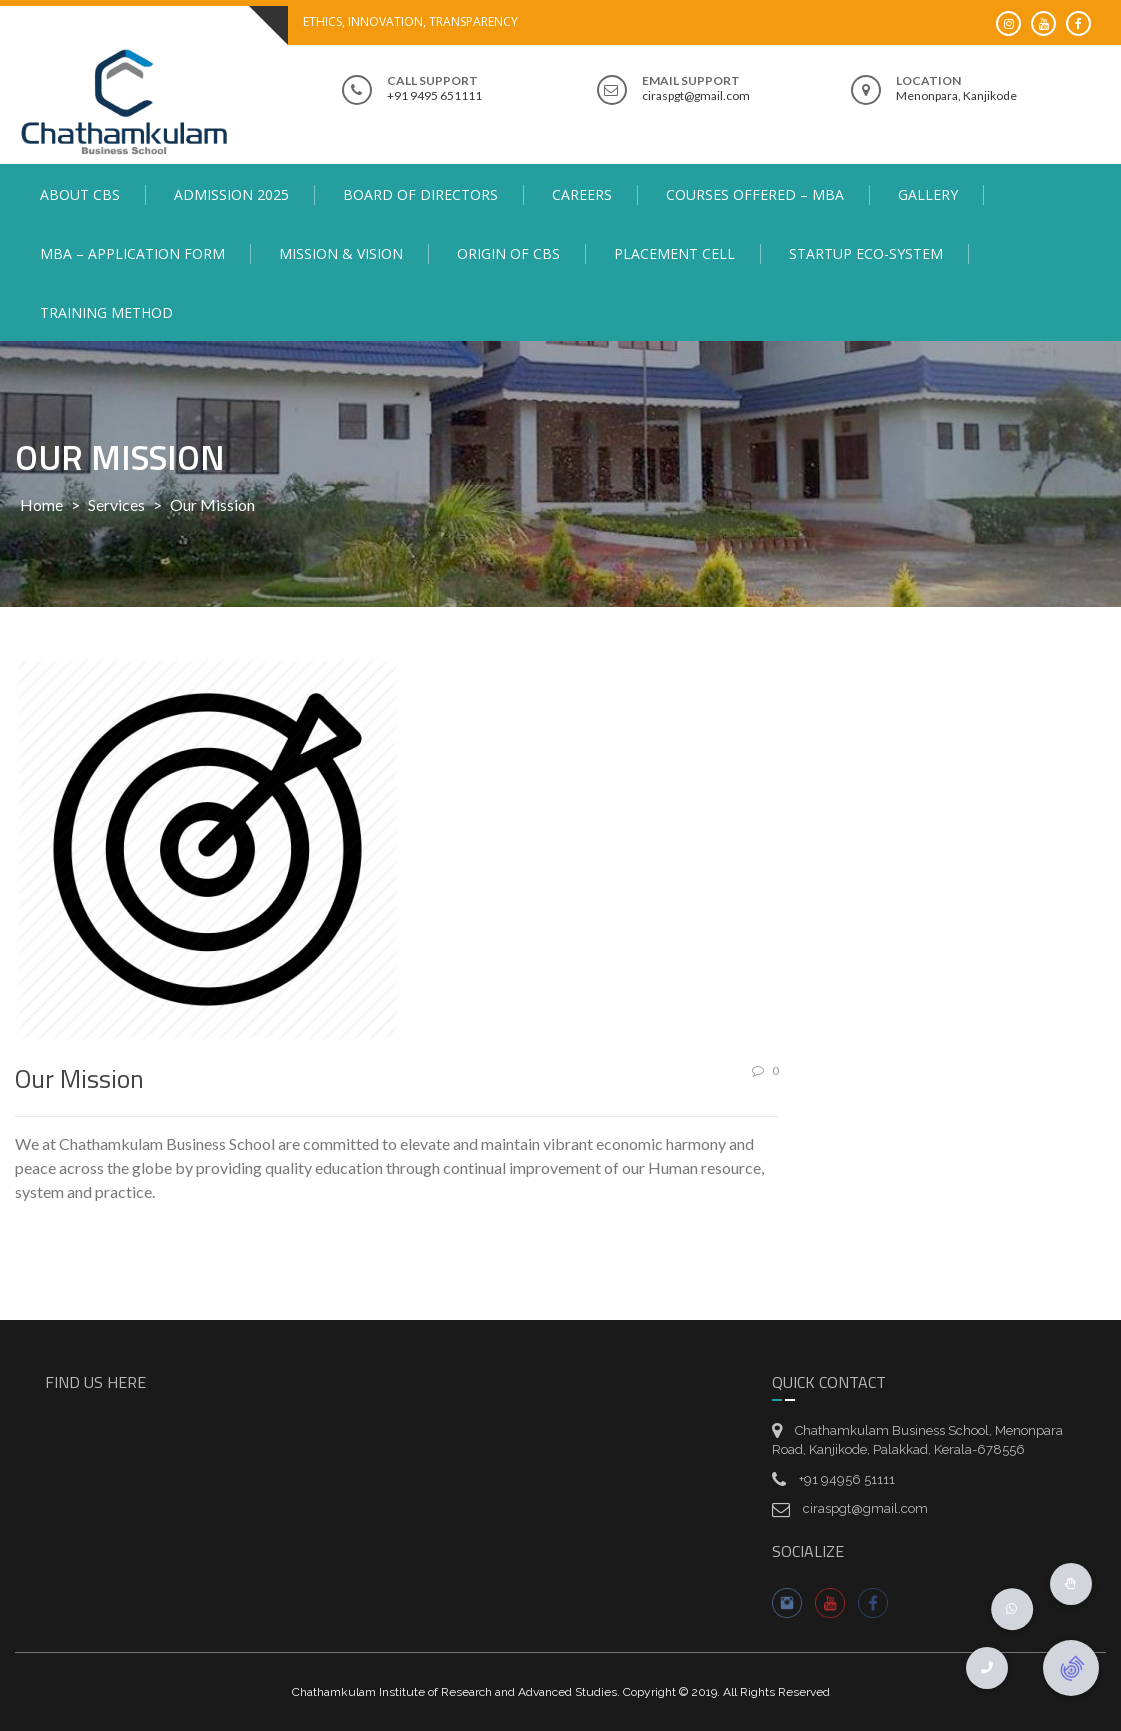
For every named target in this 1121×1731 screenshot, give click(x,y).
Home (41, 504)
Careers (582, 194)
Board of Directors (420, 194)
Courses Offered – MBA (755, 194)
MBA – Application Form (132, 253)
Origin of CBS (508, 253)
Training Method (106, 312)
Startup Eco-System (866, 253)
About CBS (80, 194)
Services (116, 504)
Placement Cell (674, 253)
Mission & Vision (341, 253)
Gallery (928, 194)
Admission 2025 (231, 194)
